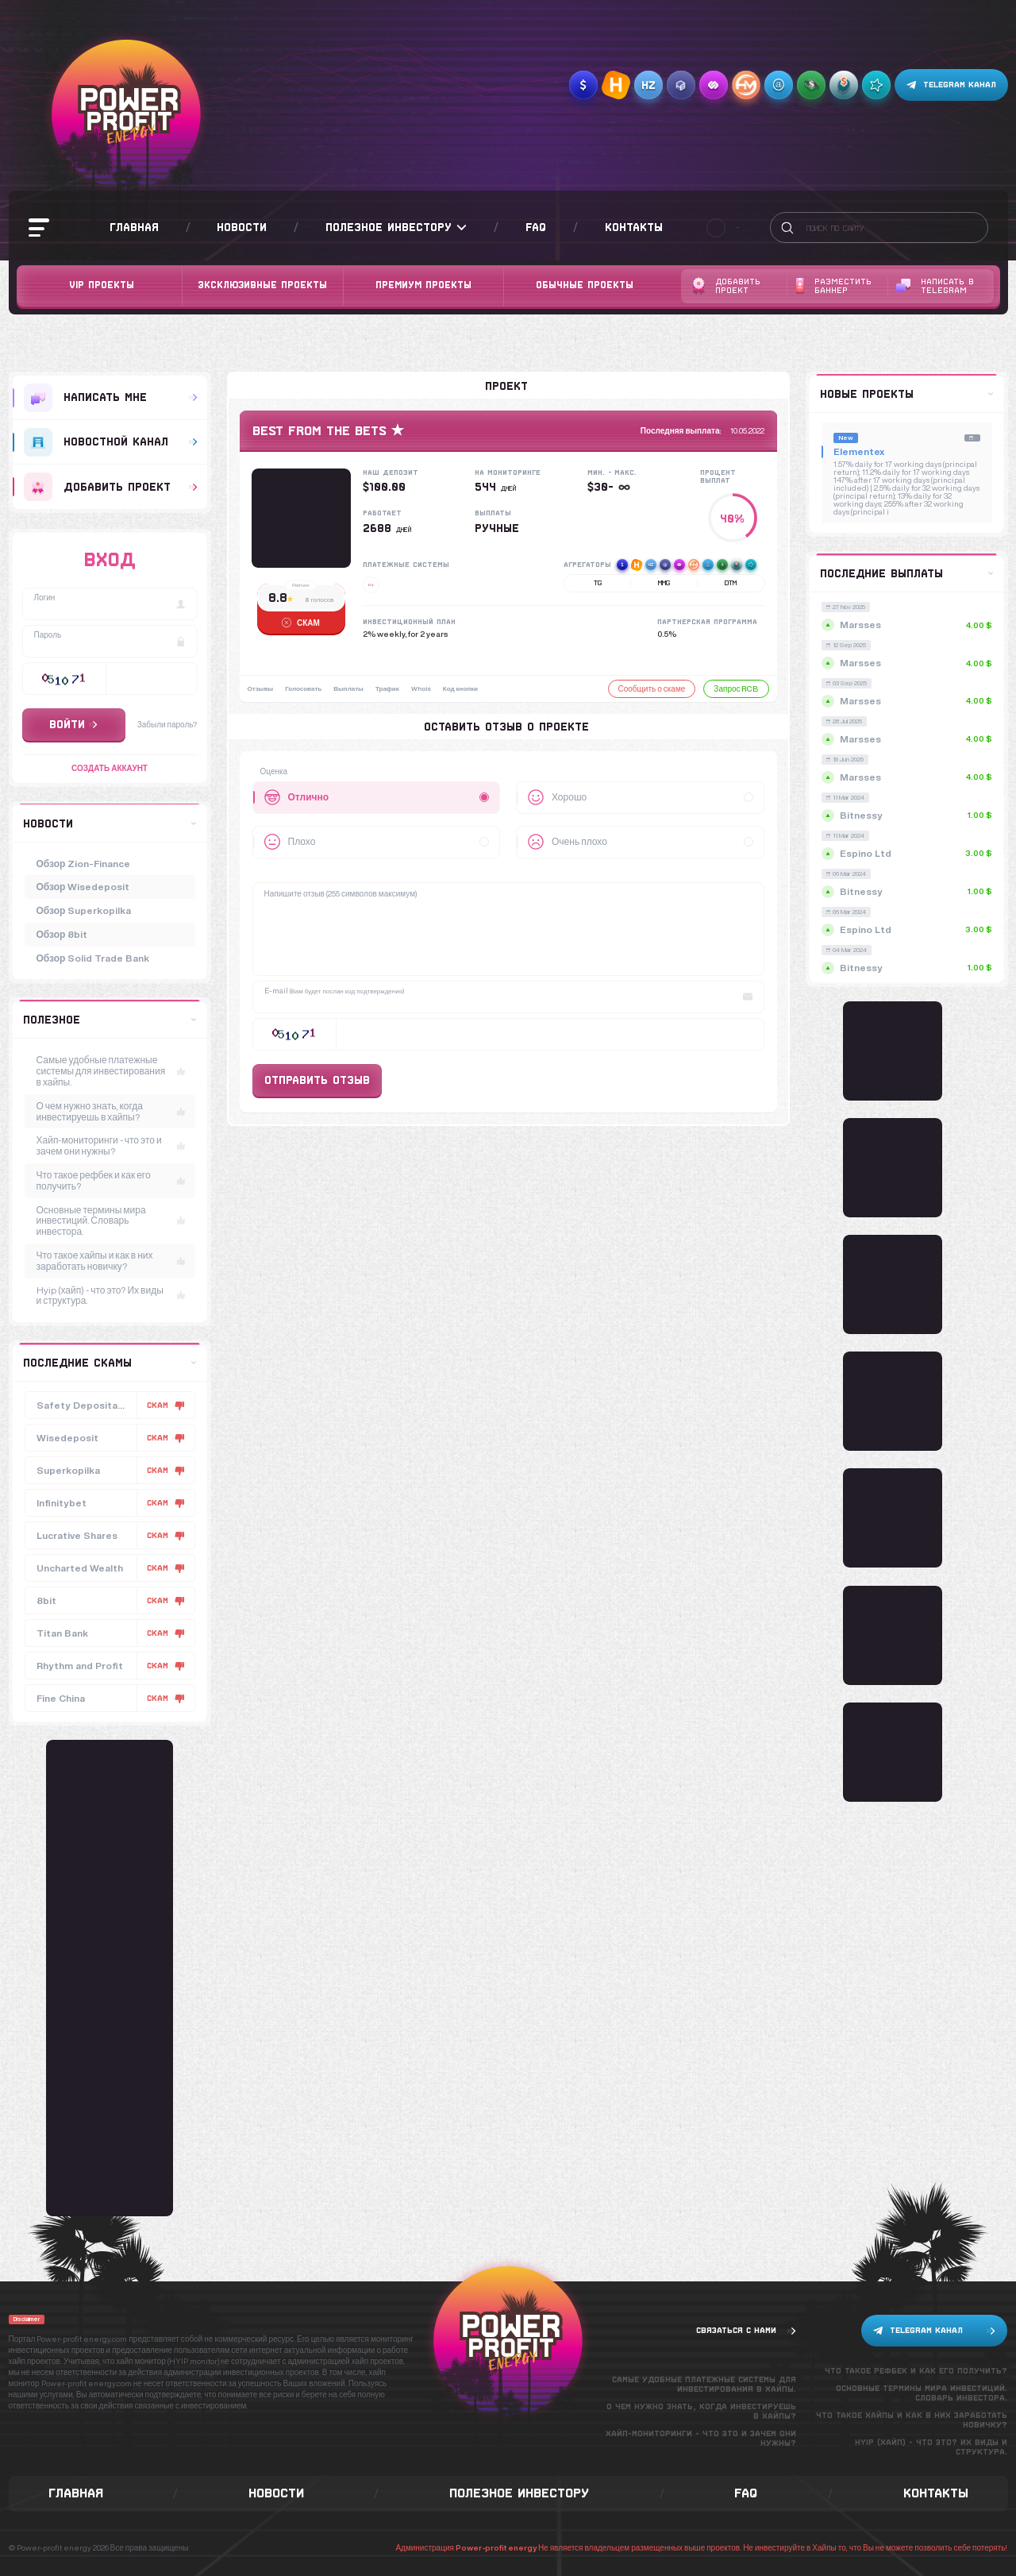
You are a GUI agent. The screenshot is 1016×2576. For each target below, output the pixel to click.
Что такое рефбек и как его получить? (111, 1180)
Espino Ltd (909, 853)
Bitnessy (909, 815)
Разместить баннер (833, 286)
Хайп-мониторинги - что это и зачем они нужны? (111, 1145)
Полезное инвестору (396, 227)
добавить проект (111, 486)
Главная (134, 227)
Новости (242, 227)
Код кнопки (460, 688)
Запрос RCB (736, 688)
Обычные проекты (584, 285)
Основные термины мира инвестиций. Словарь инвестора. (111, 1221)
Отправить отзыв (317, 1080)
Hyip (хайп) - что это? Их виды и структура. (111, 1295)
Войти (73, 724)
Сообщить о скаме (652, 688)
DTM (731, 582)
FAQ (535, 227)
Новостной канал (111, 442)
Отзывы (261, 688)
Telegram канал (951, 85)
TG (598, 582)
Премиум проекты (423, 285)
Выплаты (348, 688)
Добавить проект (726, 286)
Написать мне (111, 398)
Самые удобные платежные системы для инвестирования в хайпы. (111, 1071)
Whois (421, 688)
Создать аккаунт (109, 768)
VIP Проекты (101, 285)
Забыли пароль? (167, 724)
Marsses (909, 624)
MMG (664, 582)
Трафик (387, 688)
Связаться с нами (746, 2331)
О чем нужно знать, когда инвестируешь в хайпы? (111, 1111)
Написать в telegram (935, 286)
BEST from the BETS (319, 430)
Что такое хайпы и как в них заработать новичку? (111, 1260)
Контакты (634, 227)
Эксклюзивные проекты (262, 285)
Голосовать (303, 688)
